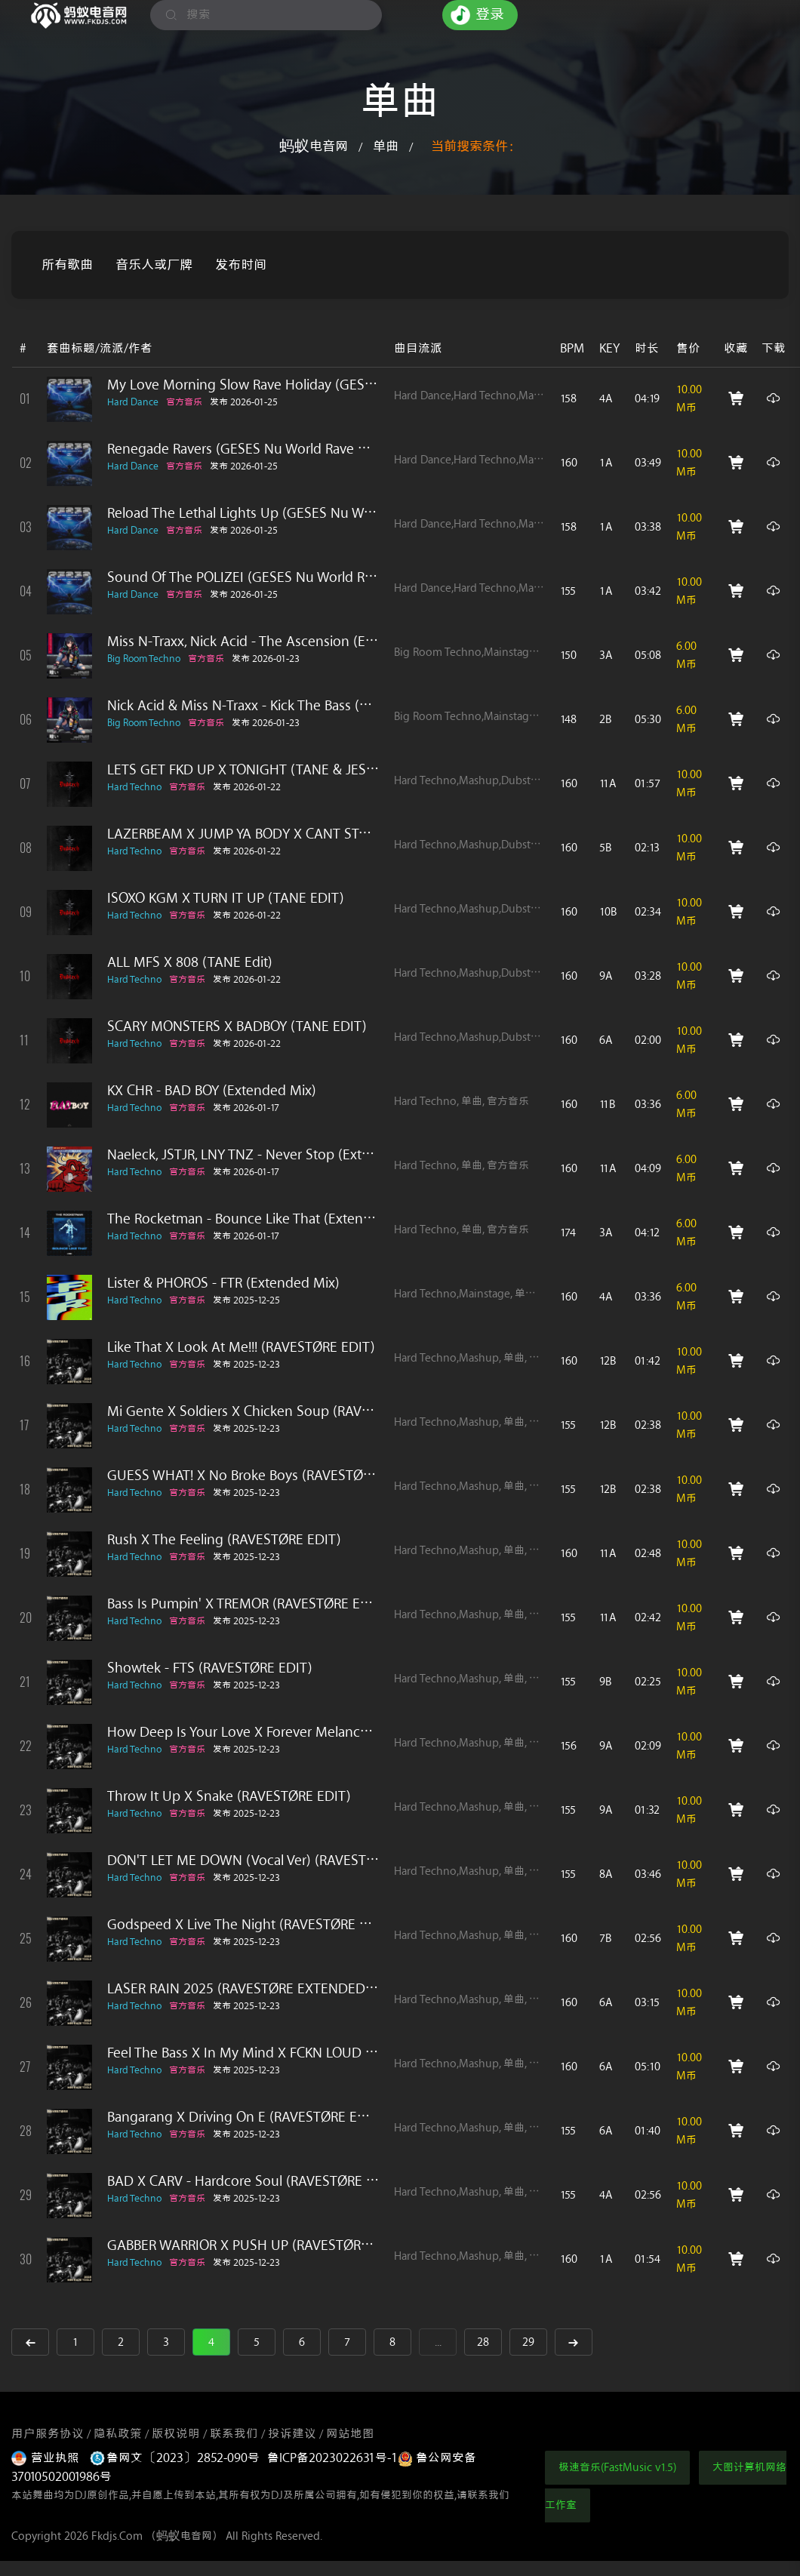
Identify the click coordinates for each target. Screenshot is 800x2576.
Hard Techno (134, 786)
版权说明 (176, 2434)
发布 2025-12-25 (246, 1300)
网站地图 (350, 2434)
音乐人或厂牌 (153, 265)
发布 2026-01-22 (247, 786)
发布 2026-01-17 (246, 1107)
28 (483, 2342)
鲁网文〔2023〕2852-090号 (175, 2458)
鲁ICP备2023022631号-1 (332, 2458)
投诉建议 (292, 2434)
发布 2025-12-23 (246, 1364)
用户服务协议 (47, 2434)
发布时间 (240, 265)
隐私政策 (118, 2434)
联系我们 (234, 2434)
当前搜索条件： (476, 146)
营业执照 (46, 2458)
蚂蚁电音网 (313, 146)
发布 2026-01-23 (266, 658)
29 (528, 2342)
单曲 (385, 146)
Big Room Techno (143, 658)
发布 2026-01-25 (244, 402)
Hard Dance (132, 402)
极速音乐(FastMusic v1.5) (617, 2467)
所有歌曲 (67, 265)
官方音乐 (184, 402)
